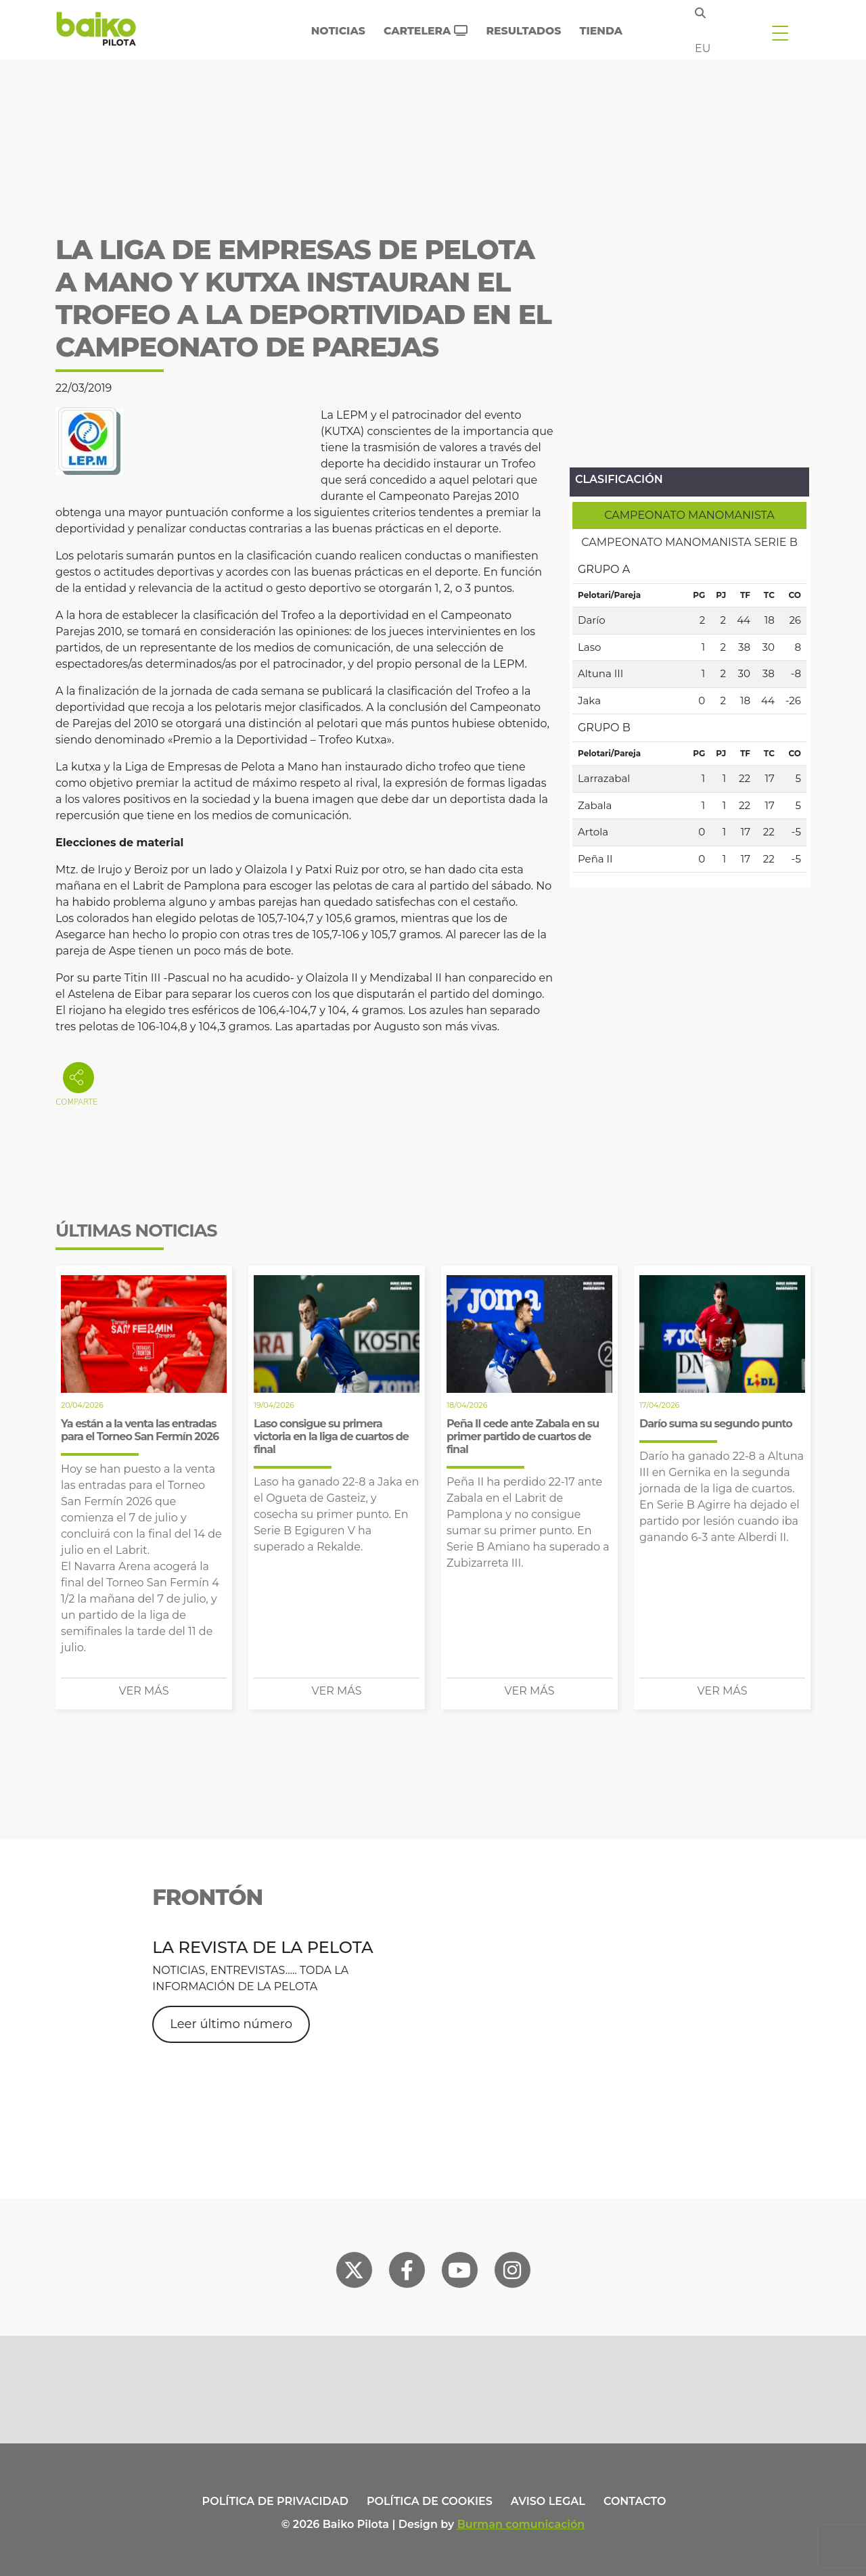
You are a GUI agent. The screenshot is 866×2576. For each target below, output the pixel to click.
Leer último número (231, 2024)
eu (702, 48)
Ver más (144, 1690)
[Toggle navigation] (780, 32)
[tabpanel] (689, 714)
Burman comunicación (521, 2524)
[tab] (689, 515)
